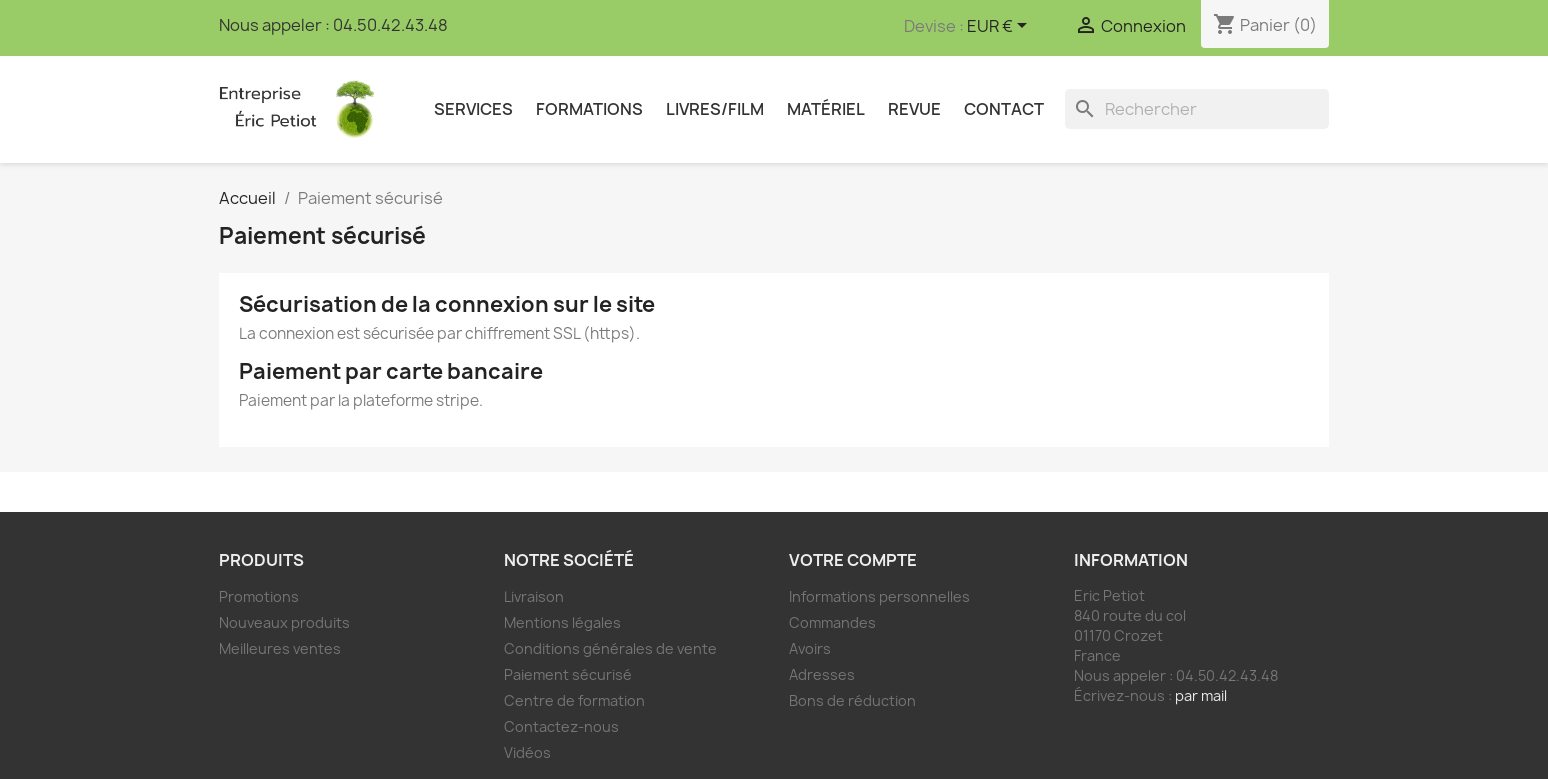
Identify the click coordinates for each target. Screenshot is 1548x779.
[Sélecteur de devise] (1000, 27)
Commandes (832, 622)
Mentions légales (562, 622)
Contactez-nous (561, 726)
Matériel (826, 109)
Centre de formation (574, 700)
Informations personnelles (879, 596)
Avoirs (810, 648)
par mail (1201, 695)
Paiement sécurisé (568, 674)
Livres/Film (715, 109)
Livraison (534, 596)
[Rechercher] (1197, 109)
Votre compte (853, 560)
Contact (1004, 109)
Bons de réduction (852, 700)
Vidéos (527, 752)
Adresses (822, 674)
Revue (914, 109)
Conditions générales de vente (610, 648)
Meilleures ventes (280, 648)
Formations (589, 109)
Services (473, 109)
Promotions (259, 596)
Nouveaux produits (284, 622)
